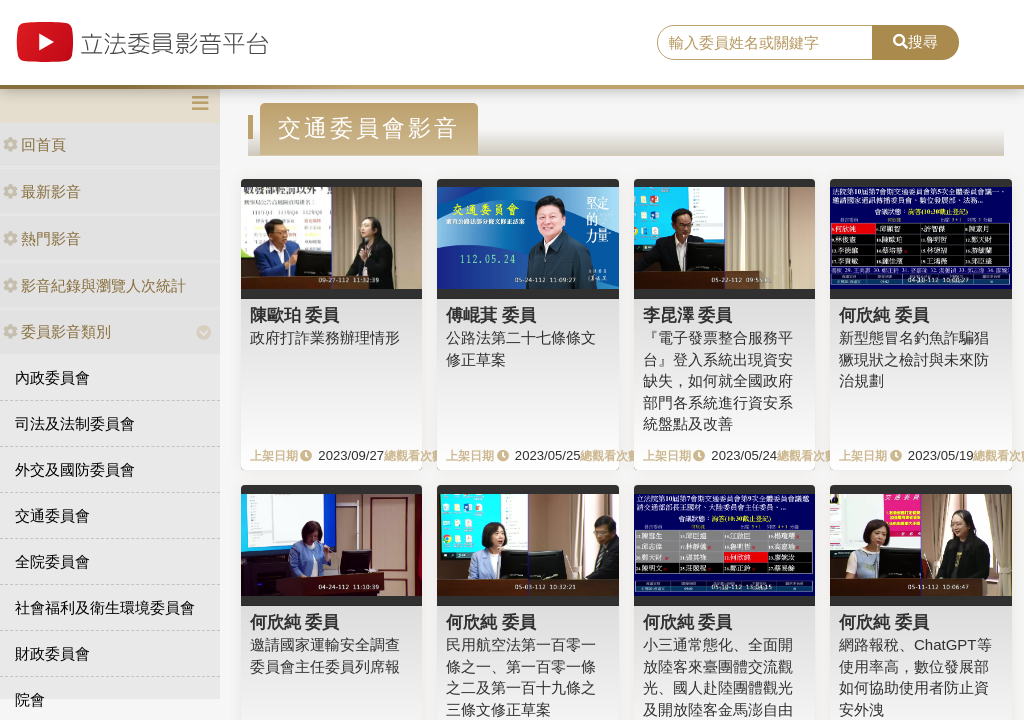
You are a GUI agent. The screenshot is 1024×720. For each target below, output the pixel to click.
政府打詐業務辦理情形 (325, 337)
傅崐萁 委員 (491, 315)
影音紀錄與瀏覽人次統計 (94, 285)
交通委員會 (52, 515)
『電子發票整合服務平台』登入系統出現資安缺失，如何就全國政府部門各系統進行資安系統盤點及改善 (718, 380)
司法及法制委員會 (75, 423)
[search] (765, 43)
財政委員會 (52, 653)
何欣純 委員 (884, 315)
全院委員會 (52, 561)
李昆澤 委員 (688, 315)
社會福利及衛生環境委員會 (105, 607)
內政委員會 (52, 377)
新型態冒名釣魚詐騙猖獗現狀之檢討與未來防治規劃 (914, 359)
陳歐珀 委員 (295, 315)
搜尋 (915, 41)
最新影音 (42, 191)
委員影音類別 (57, 331)
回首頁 (34, 144)
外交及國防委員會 (75, 469)
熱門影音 (42, 238)
